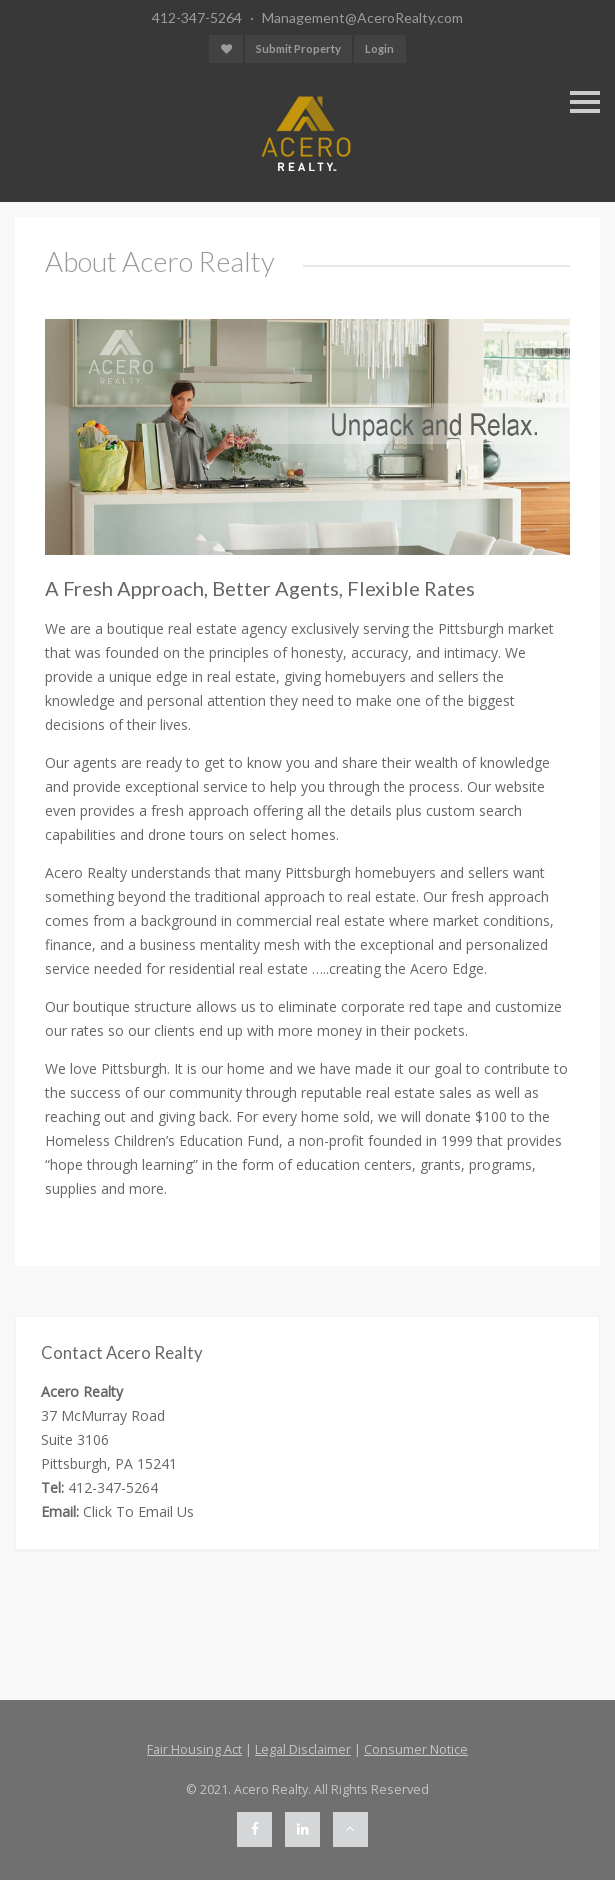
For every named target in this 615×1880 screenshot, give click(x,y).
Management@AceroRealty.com (362, 17)
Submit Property (298, 48)
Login (379, 48)
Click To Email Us (138, 1511)
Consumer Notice (416, 1749)
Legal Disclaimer (303, 1749)
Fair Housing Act (194, 1749)
